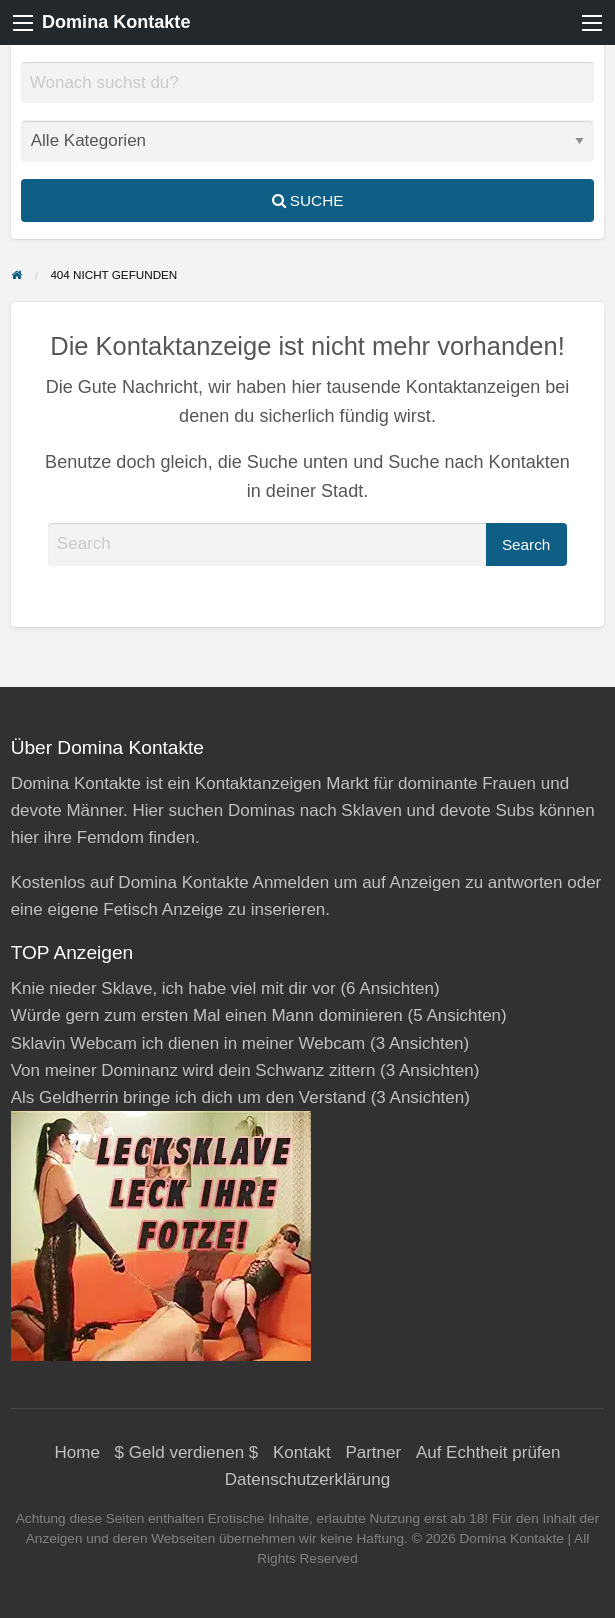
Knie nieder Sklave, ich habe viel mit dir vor (173, 988)
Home (77, 1452)
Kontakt (302, 1452)
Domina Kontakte (116, 22)
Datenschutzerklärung (307, 1479)
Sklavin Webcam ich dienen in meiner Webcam (188, 1043)
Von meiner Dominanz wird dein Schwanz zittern (193, 1070)
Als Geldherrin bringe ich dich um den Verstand (188, 1097)
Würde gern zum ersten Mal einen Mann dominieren (207, 1015)
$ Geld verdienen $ (187, 1452)
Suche (308, 200)
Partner (373, 1452)
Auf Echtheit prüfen (488, 1452)
